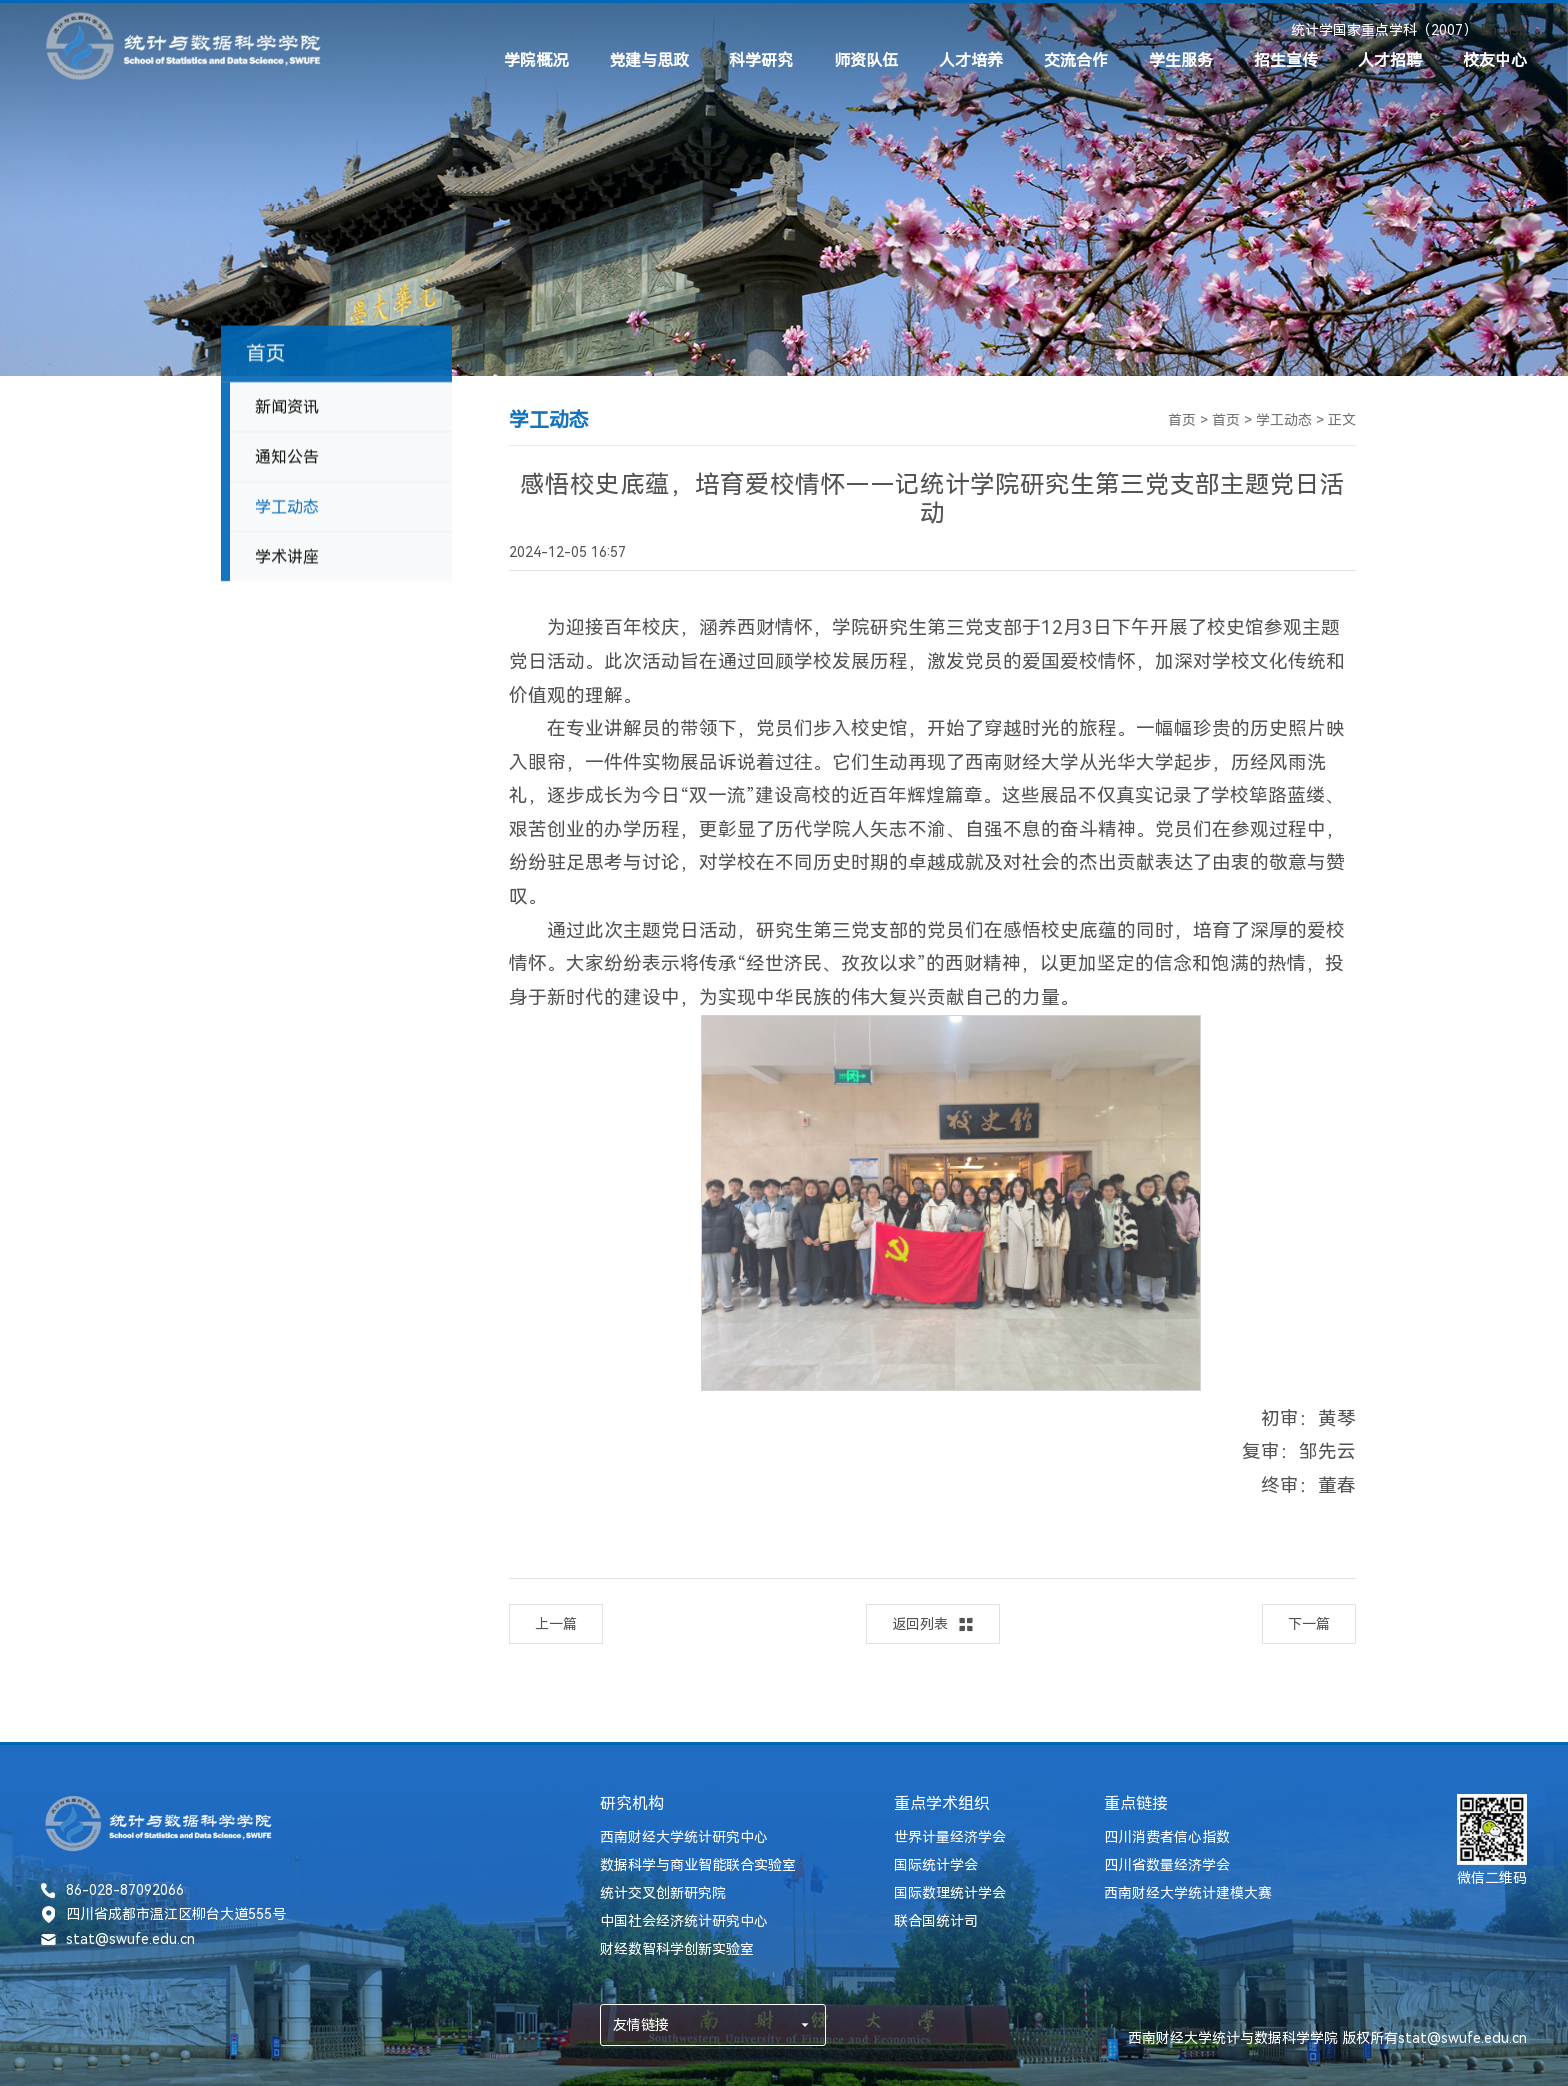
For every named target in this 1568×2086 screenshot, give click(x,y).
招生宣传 (1286, 60)
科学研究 (761, 60)
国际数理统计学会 (950, 1893)
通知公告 (287, 466)
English (1504, 30)
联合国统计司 (936, 1921)
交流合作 (1076, 60)
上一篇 (556, 1624)
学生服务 (1181, 60)
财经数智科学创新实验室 (677, 1949)
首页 (1182, 420)
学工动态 (287, 516)
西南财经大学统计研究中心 (684, 1837)
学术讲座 (287, 566)
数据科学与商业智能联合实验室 (698, 1865)
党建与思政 (649, 60)
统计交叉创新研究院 (663, 1893)
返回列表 (933, 1624)
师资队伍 (866, 60)
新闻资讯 (287, 416)
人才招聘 (1390, 60)
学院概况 (536, 60)
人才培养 (971, 60)
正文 (1342, 420)
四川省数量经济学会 (1167, 1865)
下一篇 (1309, 1624)
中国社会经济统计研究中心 (684, 1921)
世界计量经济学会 (950, 1837)
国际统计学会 (936, 1865)
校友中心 (1495, 60)
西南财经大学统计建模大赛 (1188, 1893)
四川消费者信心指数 (1167, 1837)
